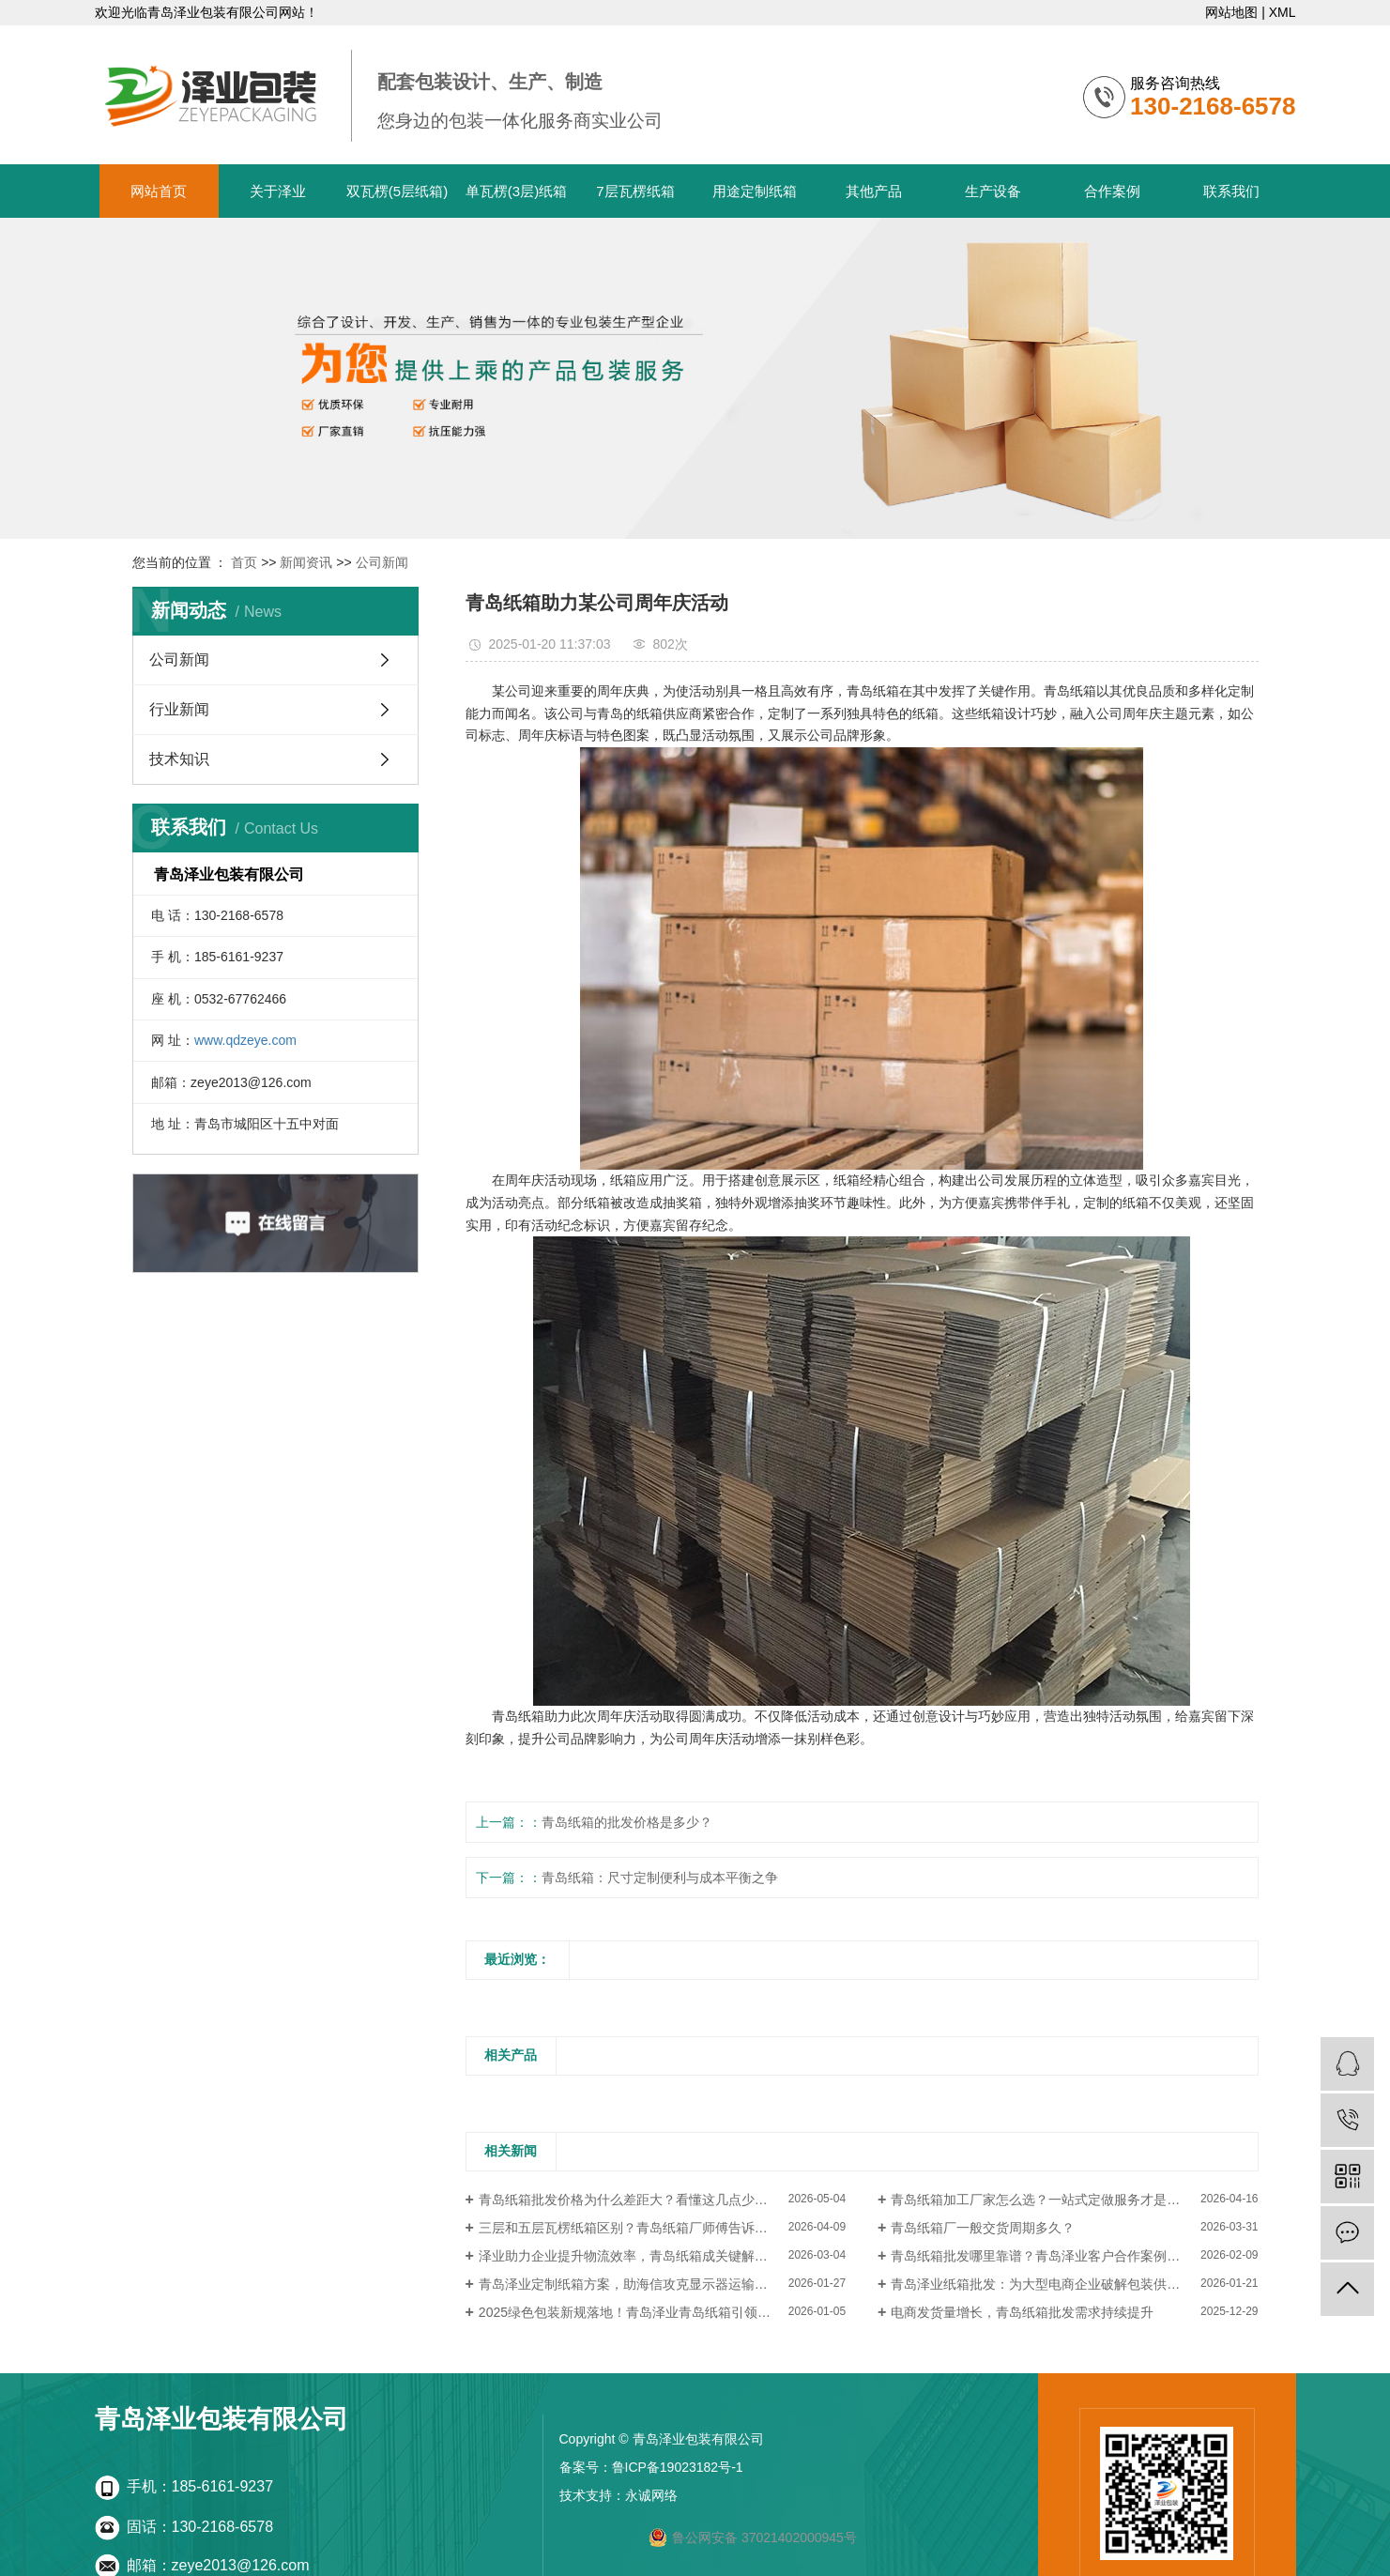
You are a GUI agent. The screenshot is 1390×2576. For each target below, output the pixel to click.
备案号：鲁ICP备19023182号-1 (651, 2467)
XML (1282, 12)
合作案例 (1112, 191)
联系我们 (1231, 191)
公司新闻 (382, 562)
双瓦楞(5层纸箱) (397, 191)
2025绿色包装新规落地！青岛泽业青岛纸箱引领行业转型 (644, 2312)
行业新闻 (179, 709)
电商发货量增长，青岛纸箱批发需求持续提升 (1022, 2312)
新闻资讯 (306, 562)
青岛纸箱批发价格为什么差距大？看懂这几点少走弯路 (636, 2199)
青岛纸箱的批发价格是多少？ (627, 1822)
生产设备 (993, 191)
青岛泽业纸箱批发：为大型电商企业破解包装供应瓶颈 (1048, 2284)
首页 (244, 562)
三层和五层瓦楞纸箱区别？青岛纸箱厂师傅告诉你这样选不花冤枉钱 (662, 2227)
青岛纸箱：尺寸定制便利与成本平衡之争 (660, 1877)
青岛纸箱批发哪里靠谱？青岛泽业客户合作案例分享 (1042, 2255)
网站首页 (158, 191)
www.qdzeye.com (245, 1040)
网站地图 (1231, 12)
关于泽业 (278, 191)
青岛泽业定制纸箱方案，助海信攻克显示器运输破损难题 (643, 2284)
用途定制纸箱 (754, 191)
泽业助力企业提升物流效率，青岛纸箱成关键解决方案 (636, 2255)
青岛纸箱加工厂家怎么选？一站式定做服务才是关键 (1042, 2199)
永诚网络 (651, 2495)
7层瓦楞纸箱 (635, 191)
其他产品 (874, 191)
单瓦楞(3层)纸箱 (516, 191)
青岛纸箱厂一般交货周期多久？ (983, 2227)
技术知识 (179, 759)
